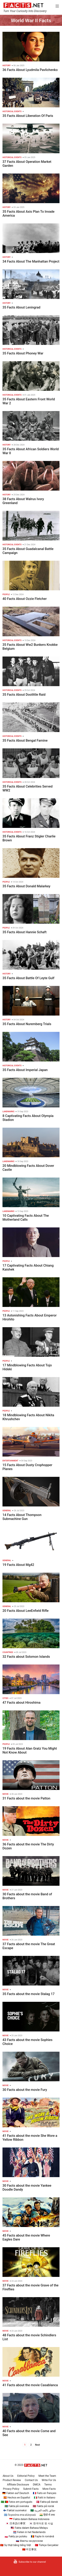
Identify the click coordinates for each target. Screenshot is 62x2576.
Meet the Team (47, 2475)
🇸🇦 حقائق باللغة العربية (43, 2510)
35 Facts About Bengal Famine (25, 740)
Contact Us (31, 2480)
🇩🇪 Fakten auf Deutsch (15, 2493)
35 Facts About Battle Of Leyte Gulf (28, 978)
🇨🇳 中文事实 (29, 2549)
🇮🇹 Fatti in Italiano (44, 2497)
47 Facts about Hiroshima (21, 1702)
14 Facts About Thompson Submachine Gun (21, 1517)
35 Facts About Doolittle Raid (23, 695)
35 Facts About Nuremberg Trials (26, 1024)
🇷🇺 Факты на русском (29, 2540)
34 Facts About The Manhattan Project (30, 261)
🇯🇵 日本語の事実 (15, 2523)
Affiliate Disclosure (18, 2484)
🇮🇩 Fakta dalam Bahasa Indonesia (29, 2519)
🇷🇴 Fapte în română (42, 2536)
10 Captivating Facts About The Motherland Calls (25, 1217)
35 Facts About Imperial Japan (25, 1070)
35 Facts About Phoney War (22, 353)
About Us (8, 2475)
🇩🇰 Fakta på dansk (47, 2501)
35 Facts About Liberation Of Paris (27, 116)
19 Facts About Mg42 (18, 1565)
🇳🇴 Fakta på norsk (43, 2506)
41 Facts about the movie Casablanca (30, 2385)
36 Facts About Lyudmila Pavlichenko (30, 70)
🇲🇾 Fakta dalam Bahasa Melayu (29, 2527)
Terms (48, 2484)
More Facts (49, 2488)
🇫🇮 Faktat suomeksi (14, 2510)
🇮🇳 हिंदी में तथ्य (47, 2514)
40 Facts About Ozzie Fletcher (24, 599)
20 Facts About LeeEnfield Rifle (25, 1611)
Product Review (12, 2480)
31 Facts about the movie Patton (26, 1798)
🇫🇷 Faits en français (44, 2493)
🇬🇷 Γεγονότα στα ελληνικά (20, 2514)
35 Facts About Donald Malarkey (26, 886)
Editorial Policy (26, 2475)
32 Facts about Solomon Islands (26, 1657)
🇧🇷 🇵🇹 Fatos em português (16, 2501)
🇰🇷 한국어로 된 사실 (41, 2523)
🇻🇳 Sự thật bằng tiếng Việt (15, 2545)
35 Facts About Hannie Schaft (24, 932)
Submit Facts (31, 2488)
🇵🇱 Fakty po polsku (16, 2536)
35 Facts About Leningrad (21, 307)
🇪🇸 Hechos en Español (16, 2497)
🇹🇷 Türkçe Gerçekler (47, 2545)
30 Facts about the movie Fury (24, 2090)
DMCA (36, 2484)
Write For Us (49, 2480)
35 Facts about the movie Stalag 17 (28, 1994)
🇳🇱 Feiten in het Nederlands (29, 2532)
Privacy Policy (11, 2488)
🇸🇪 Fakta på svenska (17, 2506)
